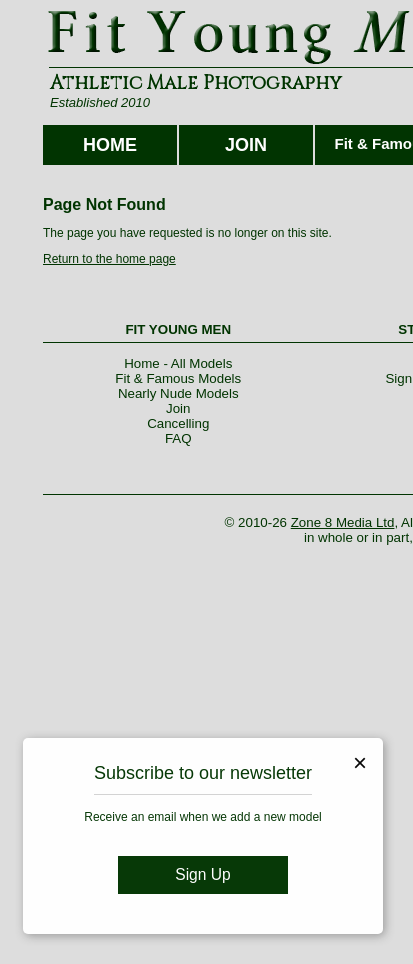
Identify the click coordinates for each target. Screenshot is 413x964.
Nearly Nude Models (178, 393)
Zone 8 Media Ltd (343, 522)
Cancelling (178, 423)
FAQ (178, 438)
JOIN (246, 145)
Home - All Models (178, 363)
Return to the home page (109, 259)
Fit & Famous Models (178, 378)
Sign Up (202, 874)
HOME (110, 145)
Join (178, 408)
